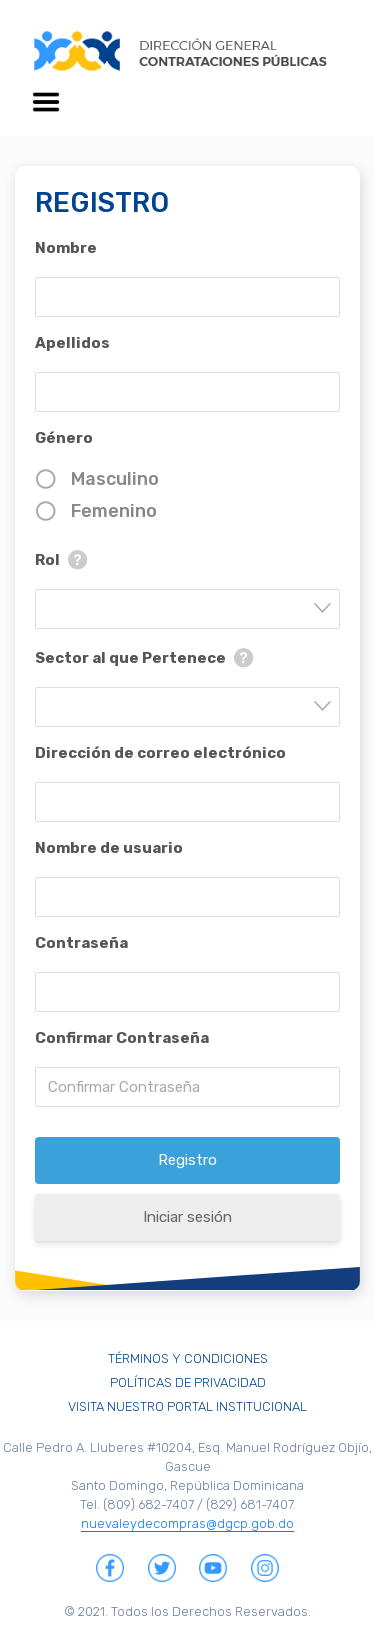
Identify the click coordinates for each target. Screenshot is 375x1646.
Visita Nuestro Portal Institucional (187, 1406)
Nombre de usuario (109, 848)
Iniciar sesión (187, 1217)
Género (64, 438)
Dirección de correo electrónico (160, 753)
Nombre (66, 248)
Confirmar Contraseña (122, 1038)
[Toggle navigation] (46, 102)
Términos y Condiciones (188, 1358)
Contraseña (81, 943)
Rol (47, 560)
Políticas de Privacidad (188, 1382)
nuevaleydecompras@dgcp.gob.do (187, 1523)
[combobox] (187, 609)
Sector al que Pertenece (130, 658)
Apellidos (72, 343)
